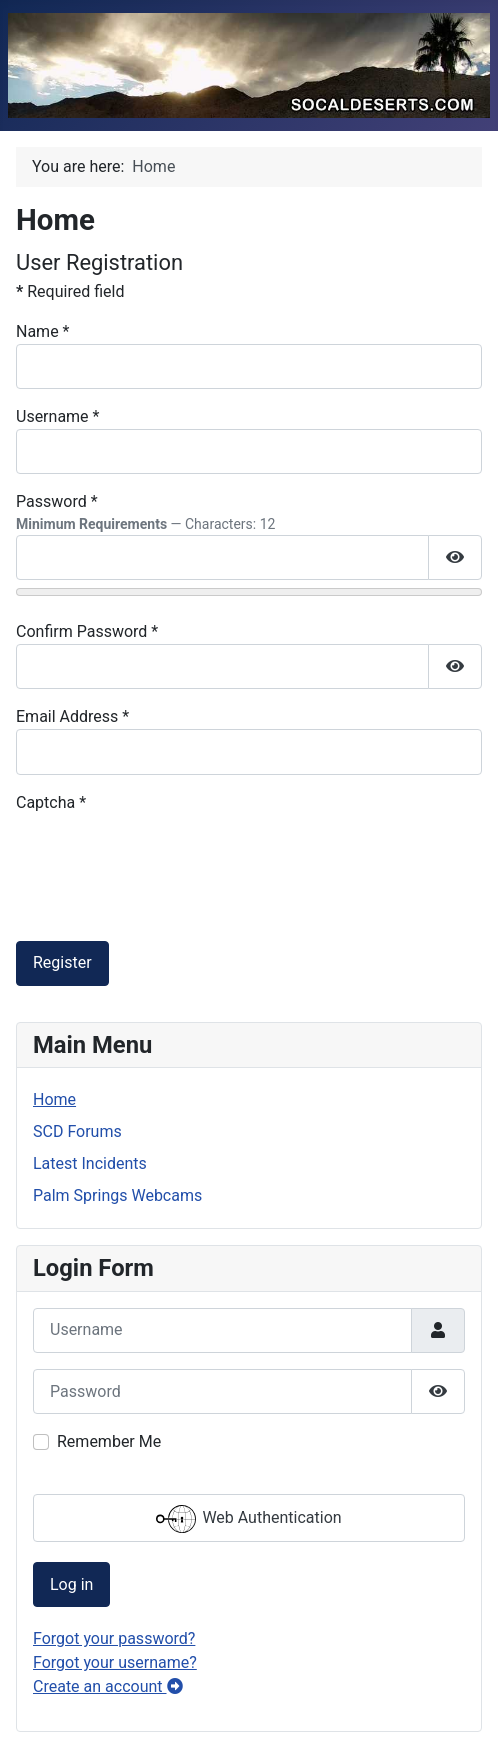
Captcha (51, 802)
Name (43, 331)
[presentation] (168, 854)
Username (57, 416)
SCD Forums (77, 1131)
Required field (70, 291)
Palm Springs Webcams (117, 1195)
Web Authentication (248, 1519)
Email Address (72, 716)
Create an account (108, 1686)
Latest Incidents (90, 1163)
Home (54, 1099)
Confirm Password (87, 631)
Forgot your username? (115, 1662)
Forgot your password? (114, 1638)
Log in (71, 1584)
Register (62, 962)
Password (57, 501)
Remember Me (109, 1441)
